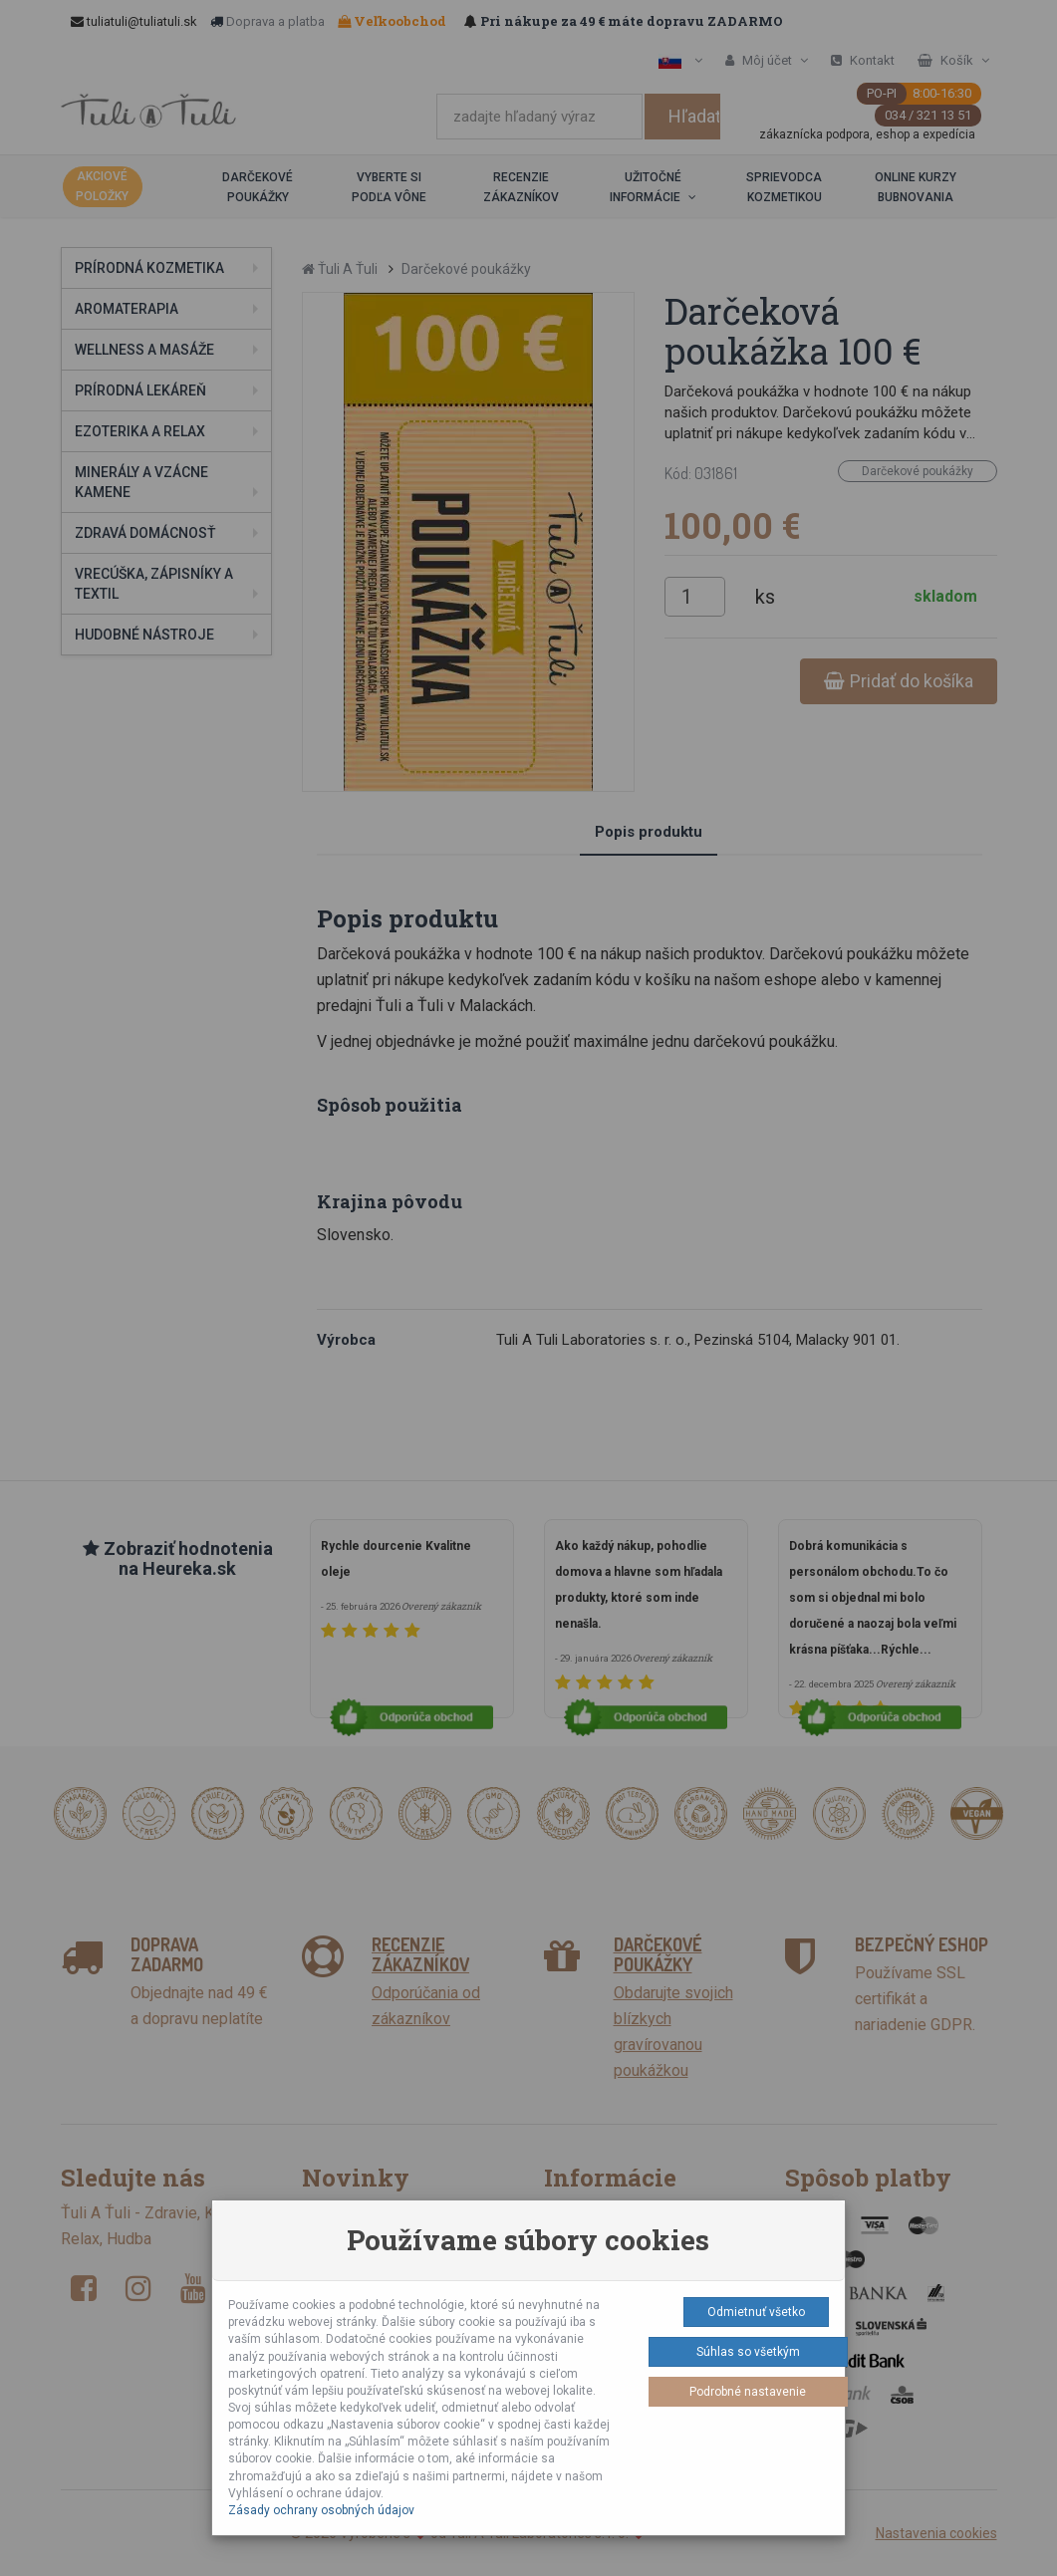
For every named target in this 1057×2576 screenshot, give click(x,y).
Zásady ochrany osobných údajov (321, 2510)
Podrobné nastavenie (747, 2392)
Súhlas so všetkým (748, 2352)
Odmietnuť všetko (756, 2312)
